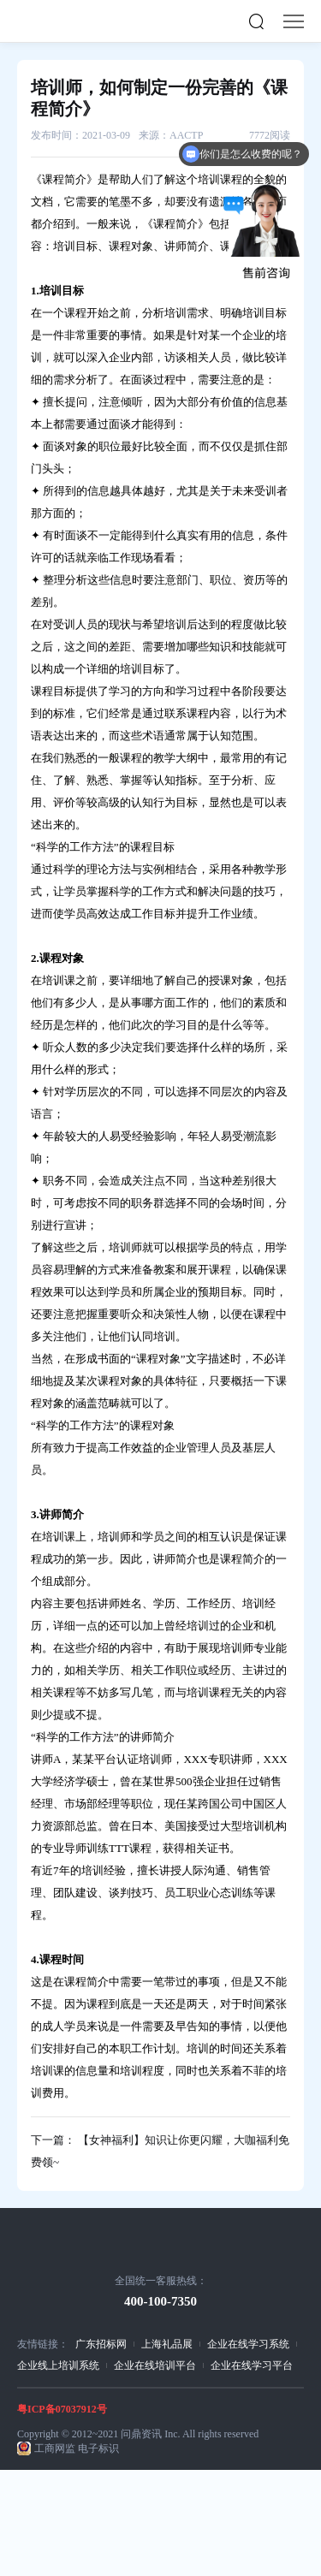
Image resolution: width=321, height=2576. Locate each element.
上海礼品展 (167, 2344)
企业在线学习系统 (248, 2344)
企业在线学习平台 (252, 2365)
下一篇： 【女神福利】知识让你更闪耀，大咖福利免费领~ (160, 2151)
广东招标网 (101, 2344)
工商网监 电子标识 (76, 2448)
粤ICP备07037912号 (62, 2409)
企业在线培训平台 (155, 2365)
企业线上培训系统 (58, 2365)
